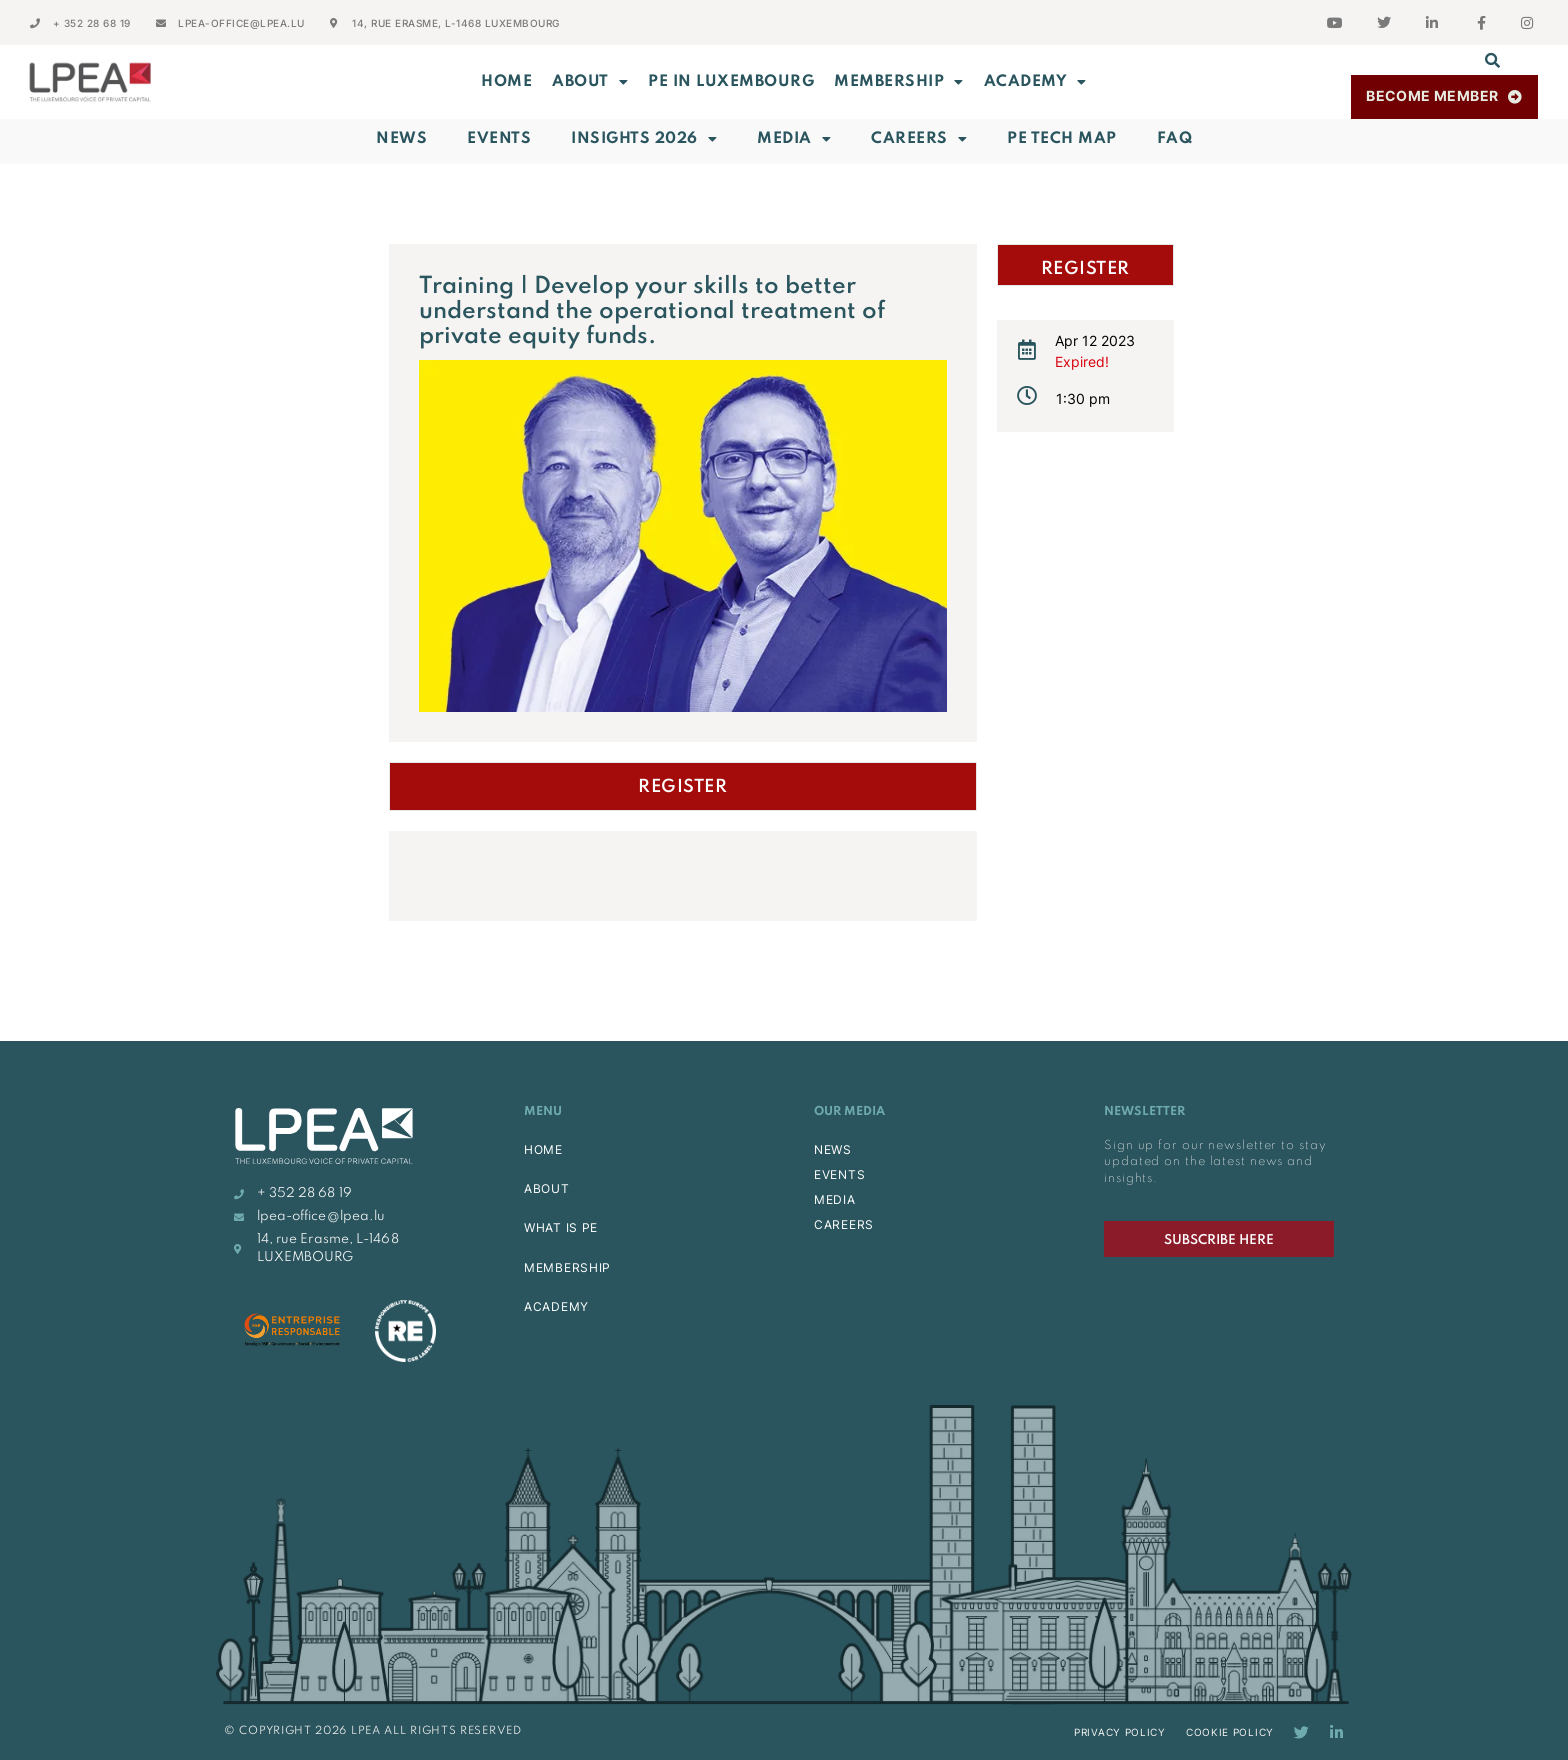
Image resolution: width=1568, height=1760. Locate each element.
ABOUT (590, 82)
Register (682, 787)
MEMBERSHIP (899, 82)
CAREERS (844, 1224)
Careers (919, 139)
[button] (1493, 60)
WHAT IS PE (561, 1227)
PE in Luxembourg (731, 82)
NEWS (833, 1149)
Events (499, 139)
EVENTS (839, 1174)
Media (794, 139)
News (401, 139)
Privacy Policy (1120, 1732)
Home (506, 82)
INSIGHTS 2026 (644, 139)
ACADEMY (1035, 82)
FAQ (1175, 139)
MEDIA (835, 1199)
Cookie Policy (1230, 1732)
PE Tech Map (1062, 139)
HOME (543, 1149)
